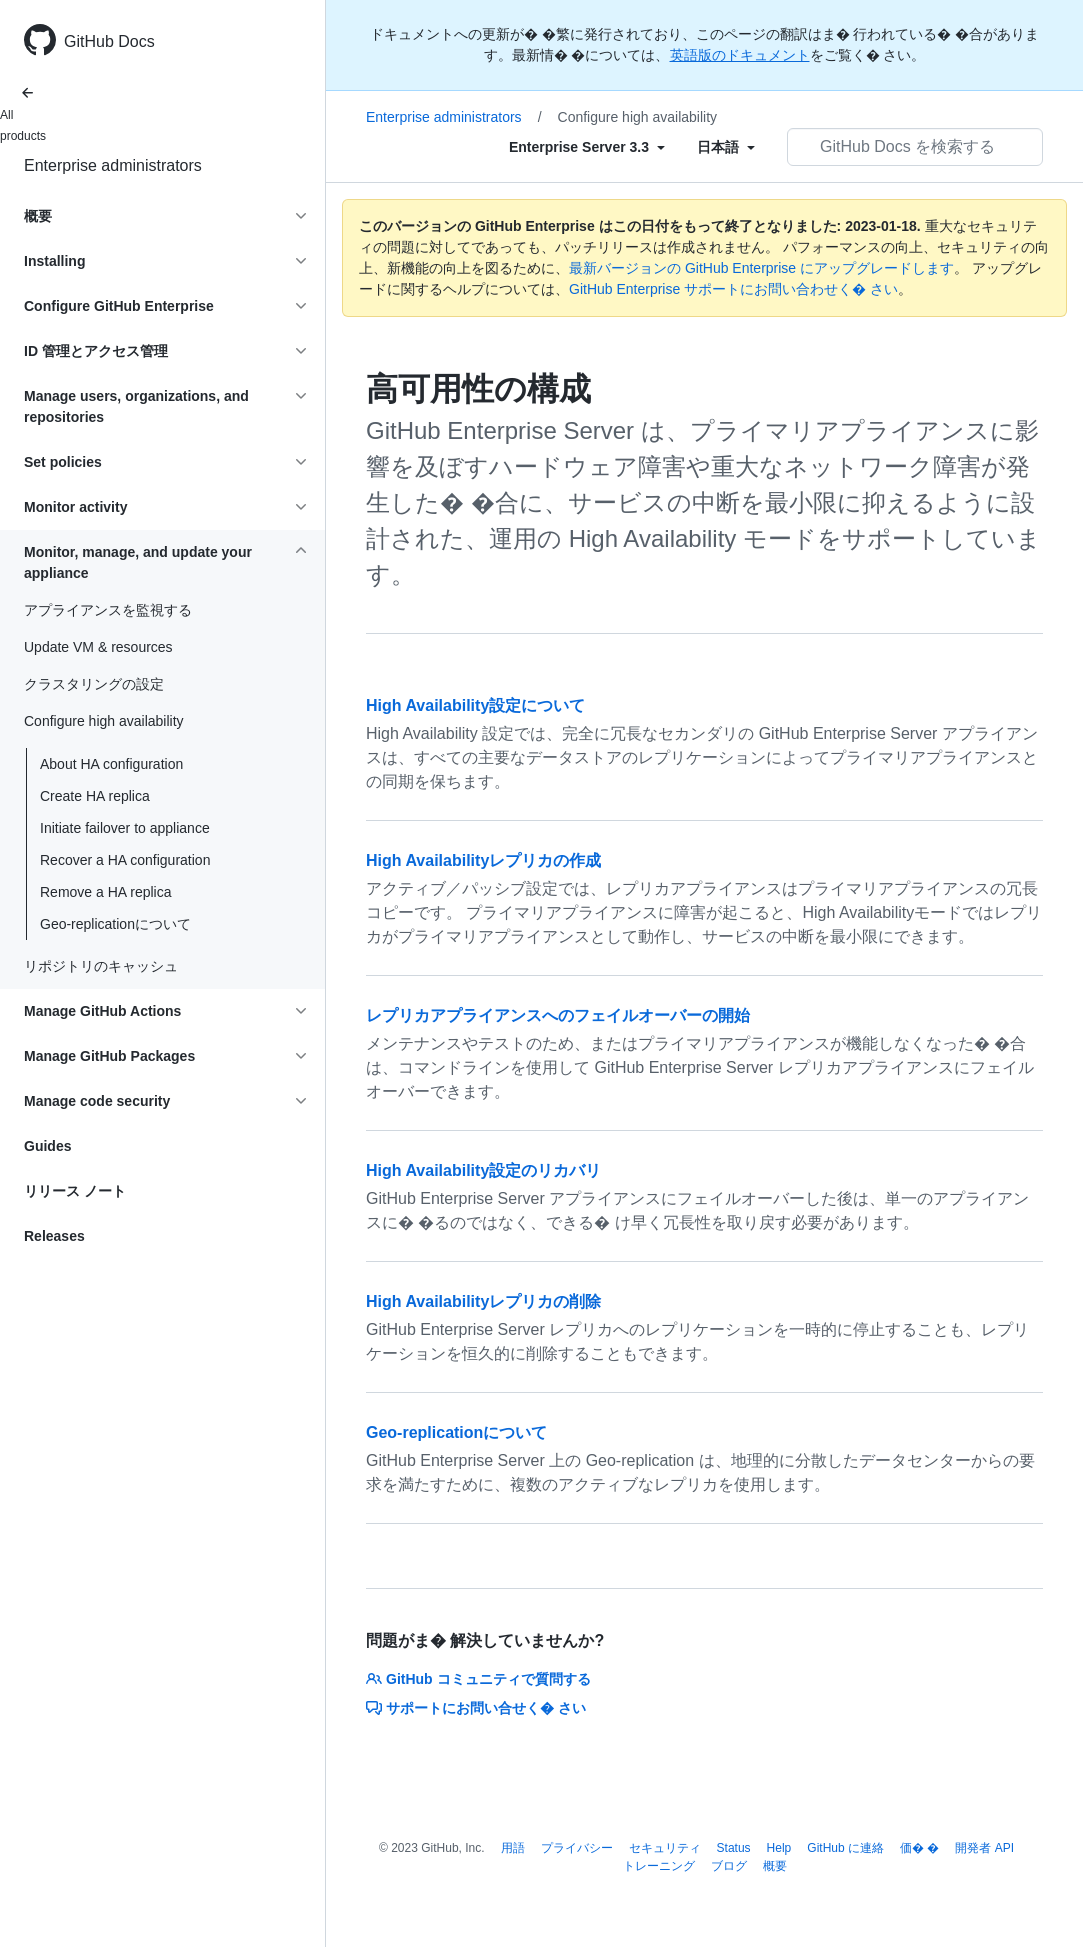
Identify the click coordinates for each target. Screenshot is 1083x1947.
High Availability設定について (475, 705)
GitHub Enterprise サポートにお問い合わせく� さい (733, 289)
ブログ (729, 1866)
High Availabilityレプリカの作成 (483, 860)
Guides (47, 1146)
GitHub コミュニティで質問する (478, 1679)
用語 (513, 1848)
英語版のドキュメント (740, 55)
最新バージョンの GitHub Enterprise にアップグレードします (761, 268)
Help (779, 1848)
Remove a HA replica (106, 892)
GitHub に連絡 (845, 1848)
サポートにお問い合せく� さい (476, 1708)
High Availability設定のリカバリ (483, 1170)
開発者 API (984, 1848)
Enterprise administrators (113, 165)
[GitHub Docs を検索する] (915, 147)
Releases (54, 1236)
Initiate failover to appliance (125, 828)
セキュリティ (665, 1848)
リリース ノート (75, 1191)
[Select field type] (587, 147)
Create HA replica (95, 796)
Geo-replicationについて (115, 924)
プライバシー (577, 1848)
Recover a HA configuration (125, 860)
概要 (775, 1866)
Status (734, 1848)
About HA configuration (111, 764)
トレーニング (659, 1866)
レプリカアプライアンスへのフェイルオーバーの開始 (558, 1015)
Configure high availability (638, 117)
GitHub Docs (109, 41)
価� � (919, 1848)
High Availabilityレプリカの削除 (483, 1301)
